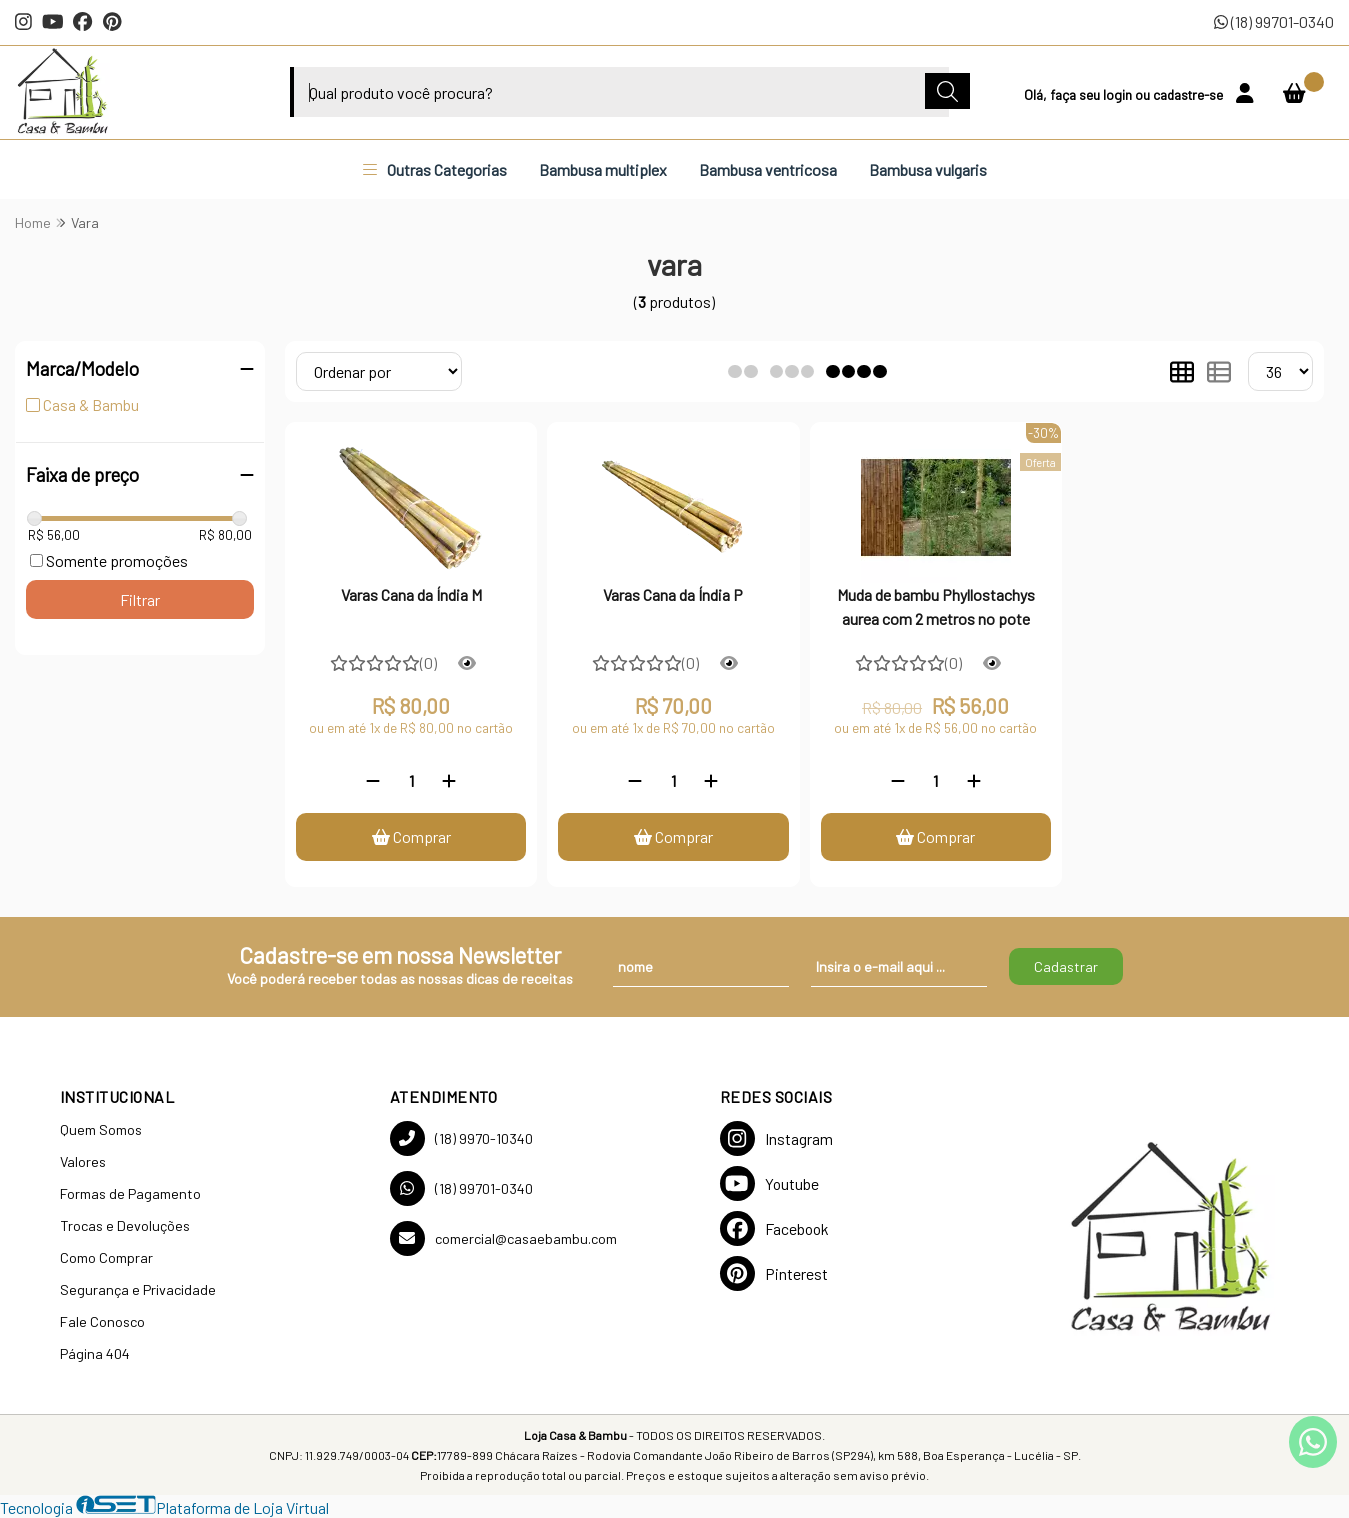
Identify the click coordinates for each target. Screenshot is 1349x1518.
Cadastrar (1066, 966)
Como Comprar (106, 1257)
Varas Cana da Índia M (411, 594)
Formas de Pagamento (130, 1193)
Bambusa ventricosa (768, 169)
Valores (83, 1161)
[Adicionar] (449, 780)
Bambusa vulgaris (928, 169)
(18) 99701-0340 (1274, 21)
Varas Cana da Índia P (673, 594)
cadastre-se (1189, 94)
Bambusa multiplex (603, 169)
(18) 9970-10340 (461, 1138)
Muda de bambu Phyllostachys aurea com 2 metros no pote (936, 606)
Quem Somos (101, 1129)
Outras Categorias (435, 169)
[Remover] (373, 780)
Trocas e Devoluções (125, 1225)
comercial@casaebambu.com (503, 1238)
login (1119, 94)
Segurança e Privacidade (138, 1289)
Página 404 (95, 1353)
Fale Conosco (102, 1321)
